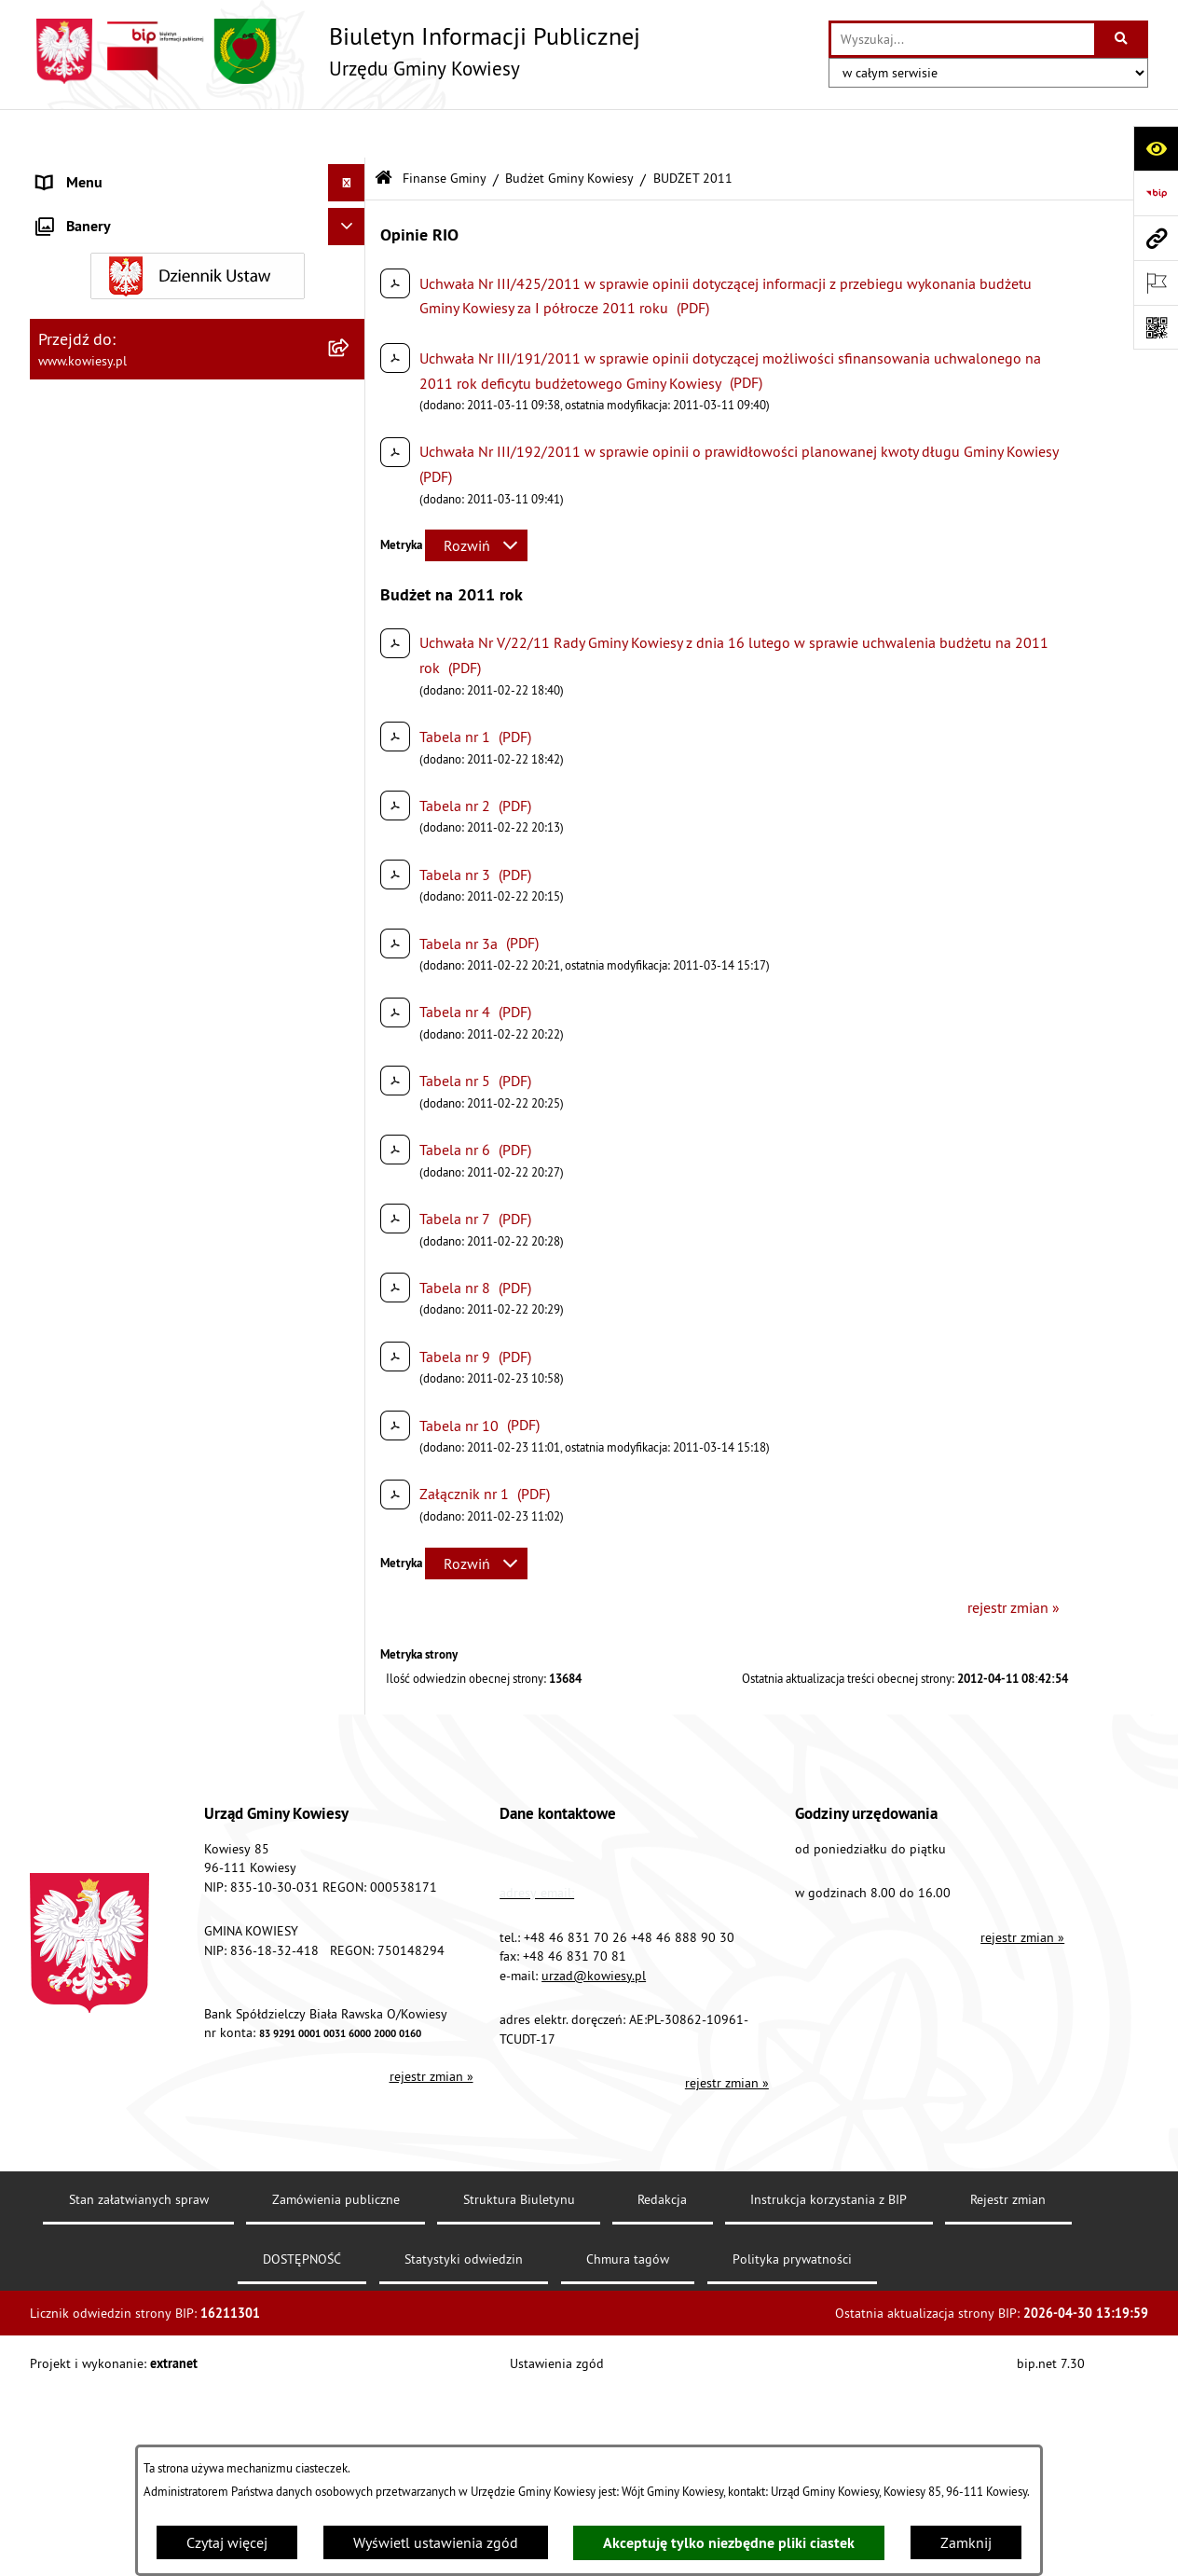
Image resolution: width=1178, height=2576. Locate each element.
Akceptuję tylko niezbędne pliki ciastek (729, 2543)
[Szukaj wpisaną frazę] (1122, 39)
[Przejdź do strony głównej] (335, 51)
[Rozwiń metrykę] (476, 497)
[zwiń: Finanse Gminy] (350, 321)
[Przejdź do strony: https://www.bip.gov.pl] (1155, 193)
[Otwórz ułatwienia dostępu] (1155, 148)
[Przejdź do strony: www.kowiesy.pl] (1155, 237)
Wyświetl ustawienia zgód (435, 2542)
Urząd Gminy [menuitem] (77, 171)
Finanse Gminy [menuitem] (83, 320)
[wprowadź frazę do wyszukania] (963, 39)
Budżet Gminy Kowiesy (569, 128)
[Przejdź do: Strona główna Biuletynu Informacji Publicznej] (383, 130)
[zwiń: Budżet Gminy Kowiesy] (350, 369)
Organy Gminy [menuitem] (81, 209)
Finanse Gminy (444, 128)
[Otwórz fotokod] (1155, 327)
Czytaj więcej (226, 2542)
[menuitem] (197, 370)
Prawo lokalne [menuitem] (83, 246)
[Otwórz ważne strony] (1155, 282)
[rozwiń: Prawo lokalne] (350, 246)
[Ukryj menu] (346, 134)
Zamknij (966, 2542)
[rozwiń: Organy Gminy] (350, 209)
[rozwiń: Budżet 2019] (350, 1361)
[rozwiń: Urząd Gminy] (350, 172)
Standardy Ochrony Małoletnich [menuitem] (137, 283)
